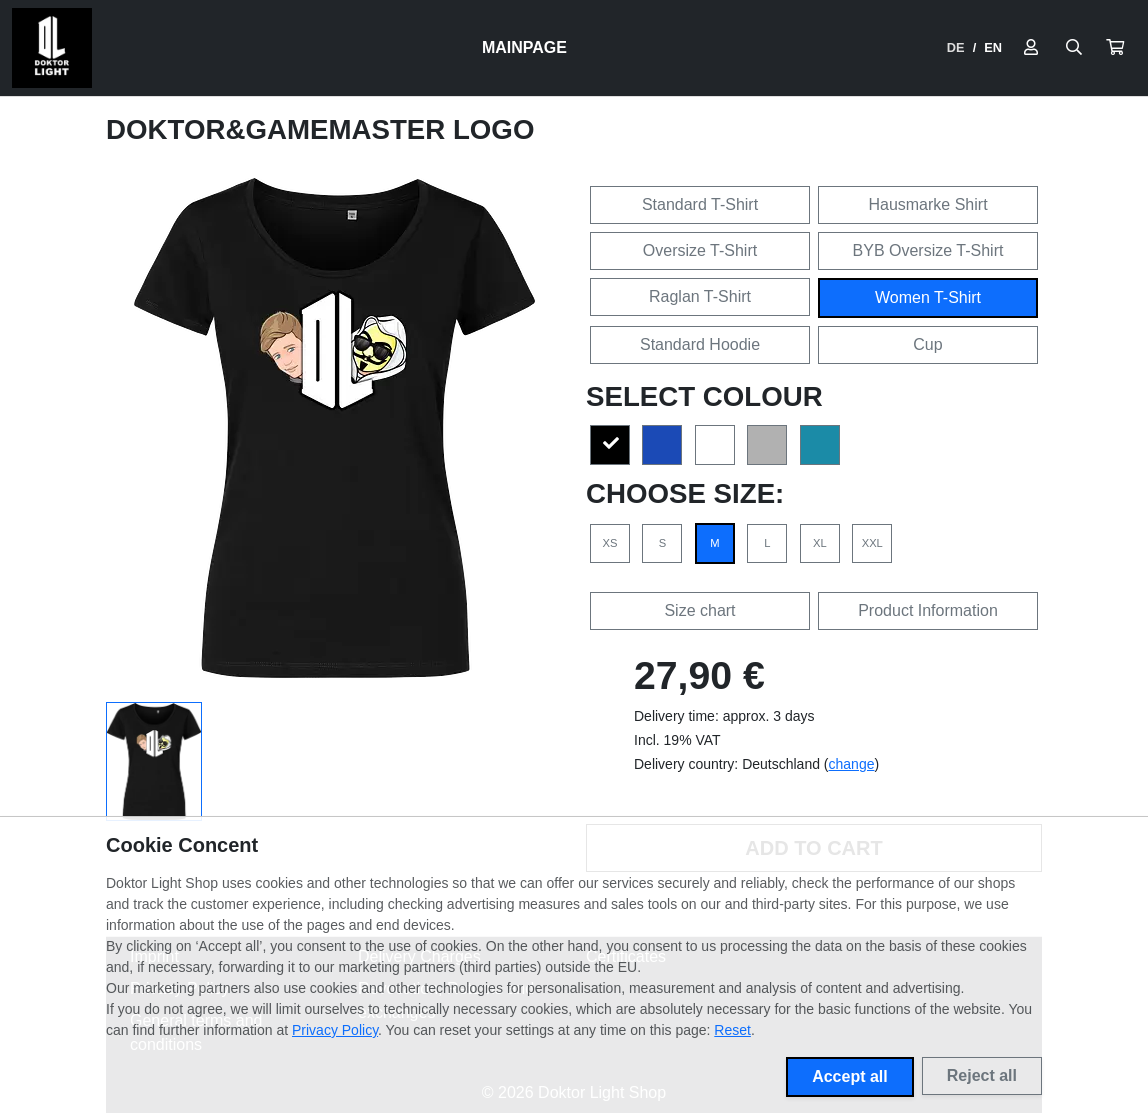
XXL (872, 543)
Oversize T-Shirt (700, 250)
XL (820, 543)
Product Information (928, 610)
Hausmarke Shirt (927, 204)
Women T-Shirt (928, 297)
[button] (1115, 48)
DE (956, 47)
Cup (927, 344)
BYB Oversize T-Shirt (928, 250)
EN (993, 47)
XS (610, 543)
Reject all (982, 1075)
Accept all (850, 1076)
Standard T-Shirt (700, 204)
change (852, 764)
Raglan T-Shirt (700, 296)
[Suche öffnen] (1074, 48)
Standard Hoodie (700, 344)
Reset (732, 1030)
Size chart (699, 610)
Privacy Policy (335, 1030)
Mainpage (524, 47)
